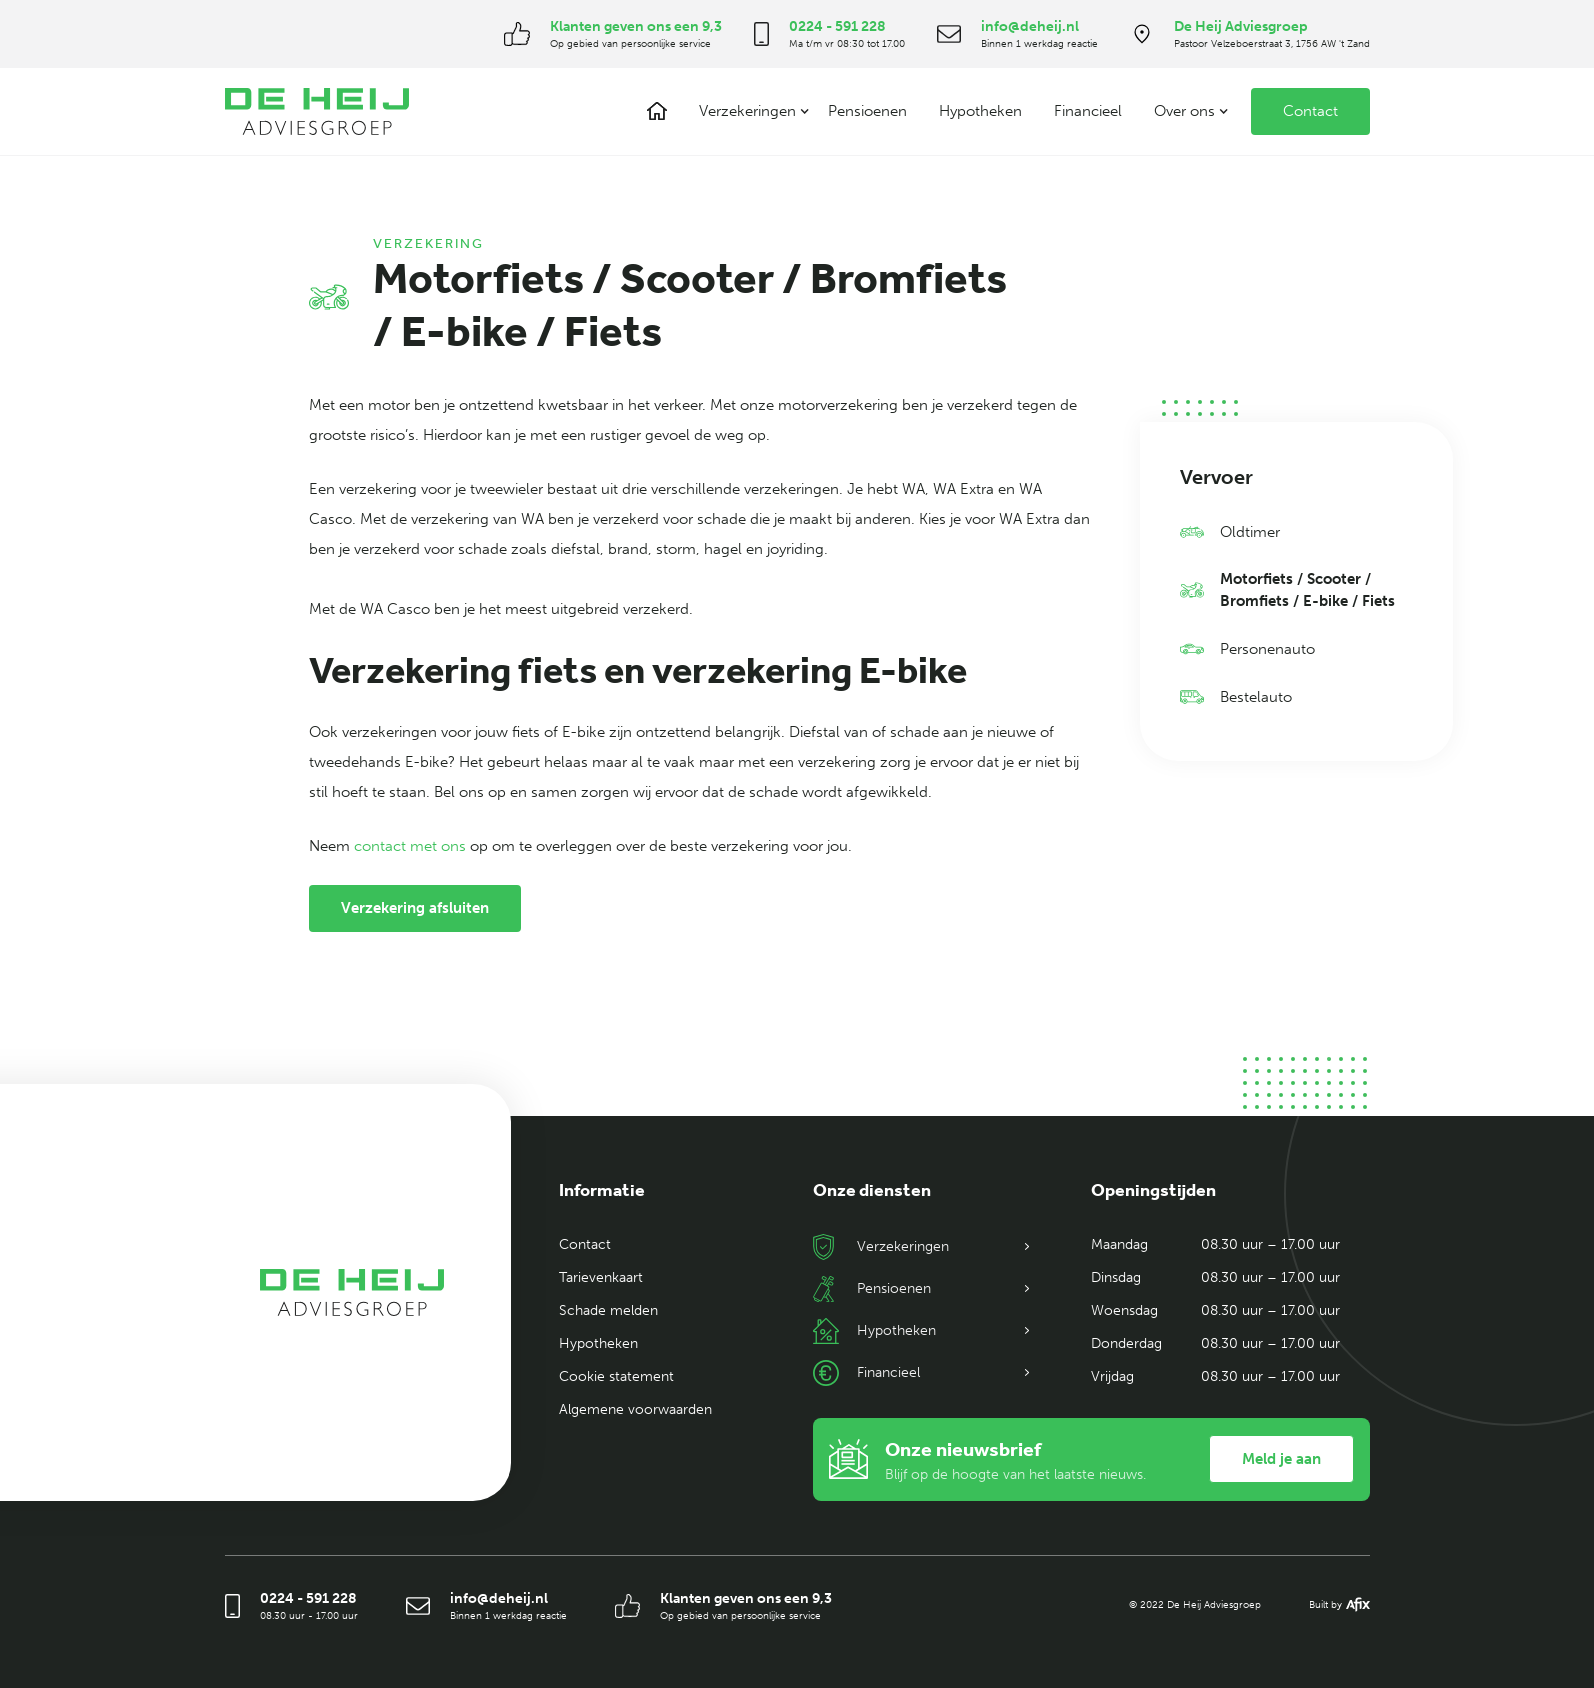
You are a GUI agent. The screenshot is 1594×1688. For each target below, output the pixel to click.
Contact (1310, 111)
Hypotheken (980, 111)
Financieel (1088, 111)
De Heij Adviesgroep (1241, 26)
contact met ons (412, 846)
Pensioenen (867, 111)
